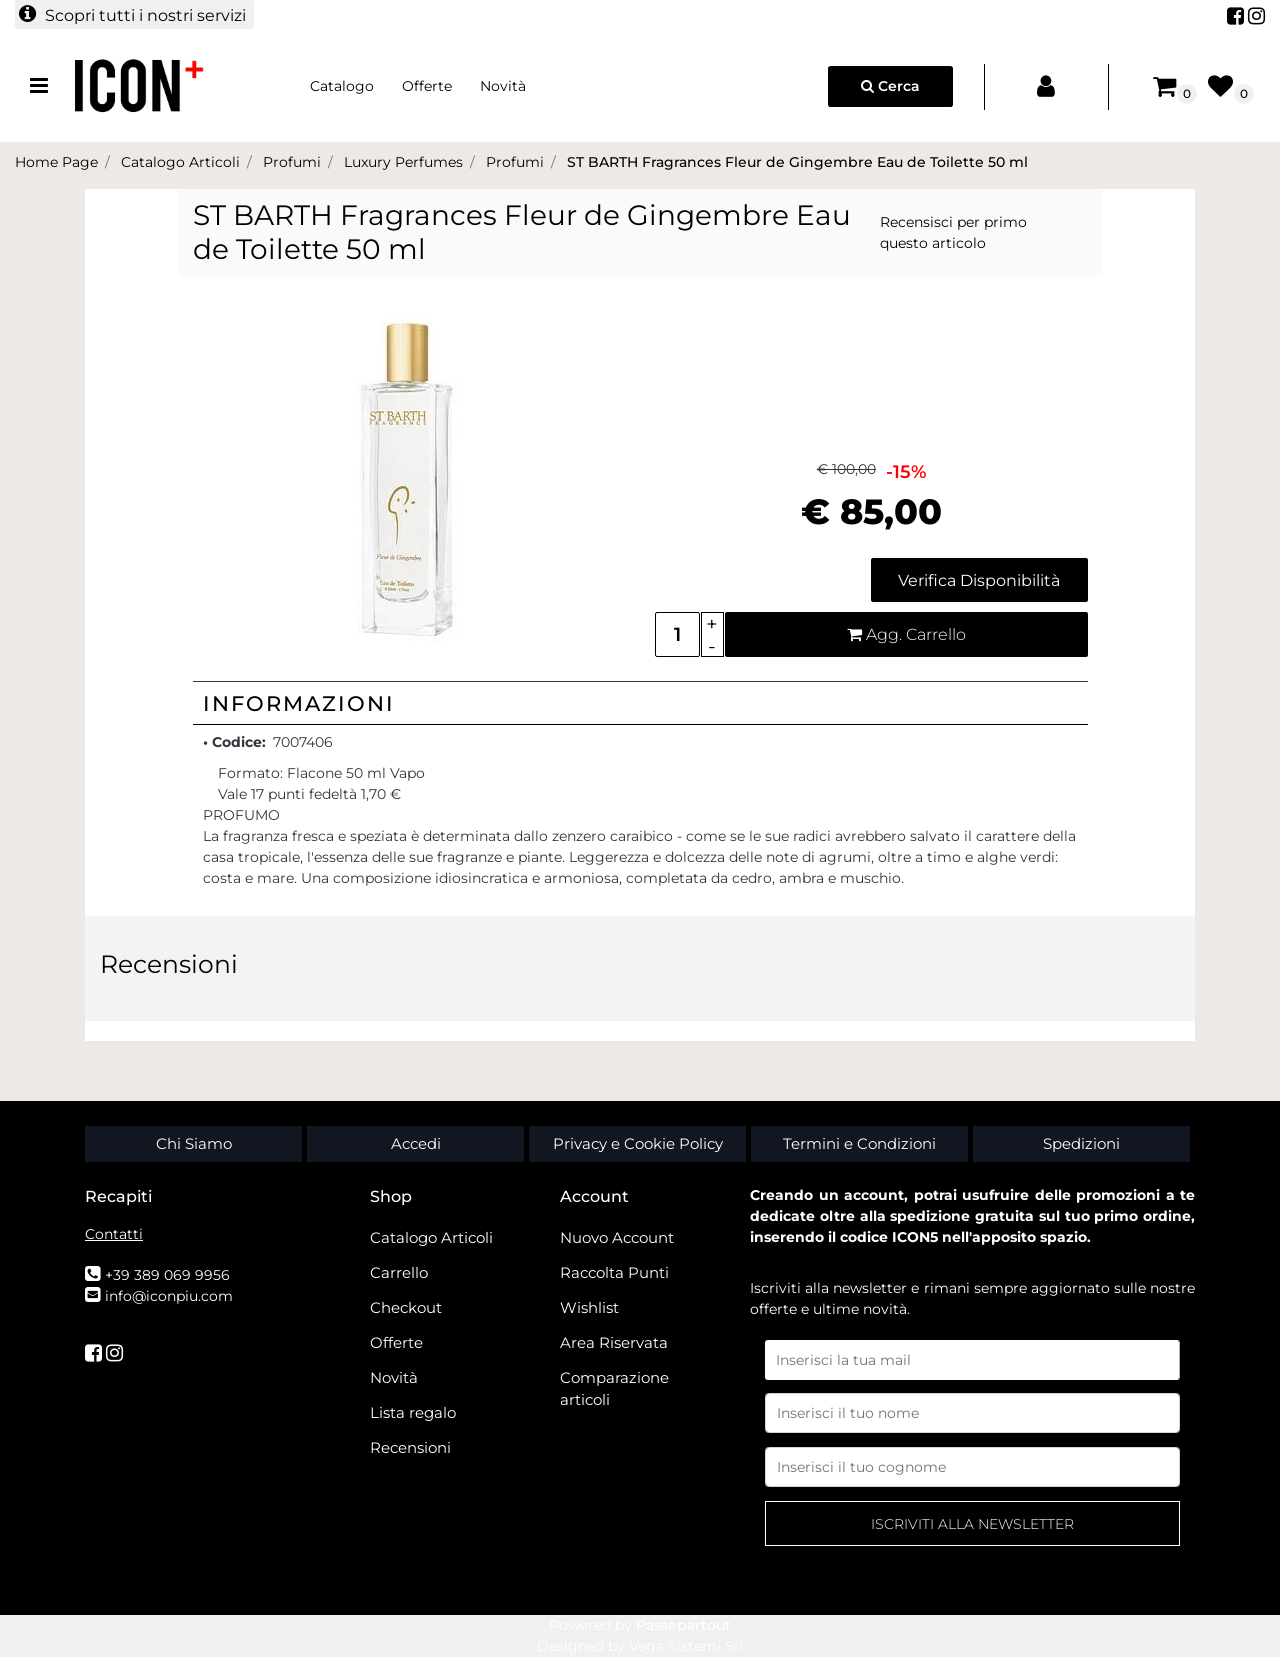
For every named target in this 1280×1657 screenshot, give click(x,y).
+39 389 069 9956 (167, 1275)
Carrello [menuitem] (399, 1272)
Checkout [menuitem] (406, 1307)
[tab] (640, 703)
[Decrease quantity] (712, 646)
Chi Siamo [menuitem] (194, 1143)
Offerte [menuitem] (427, 86)
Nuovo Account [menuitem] (617, 1237)
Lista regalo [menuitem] (413, 1412)
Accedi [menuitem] (416, 1143)
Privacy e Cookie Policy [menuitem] (638, 1143)
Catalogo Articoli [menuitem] (431, 1237)
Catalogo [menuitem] (342, 86)
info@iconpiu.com (169, 1296)
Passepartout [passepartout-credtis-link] (683, 1625)
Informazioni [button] (299, 703)
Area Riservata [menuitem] (614, 1342)
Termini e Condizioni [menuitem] (859, 1143)
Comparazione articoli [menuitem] (614, 1389)
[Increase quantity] (712, 623)
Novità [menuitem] (503, 86)
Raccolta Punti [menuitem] (614, 1272)
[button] (408, 477)
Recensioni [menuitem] (410, 1447)
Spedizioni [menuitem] (1081, 1143)
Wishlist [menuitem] (589, 1307)
